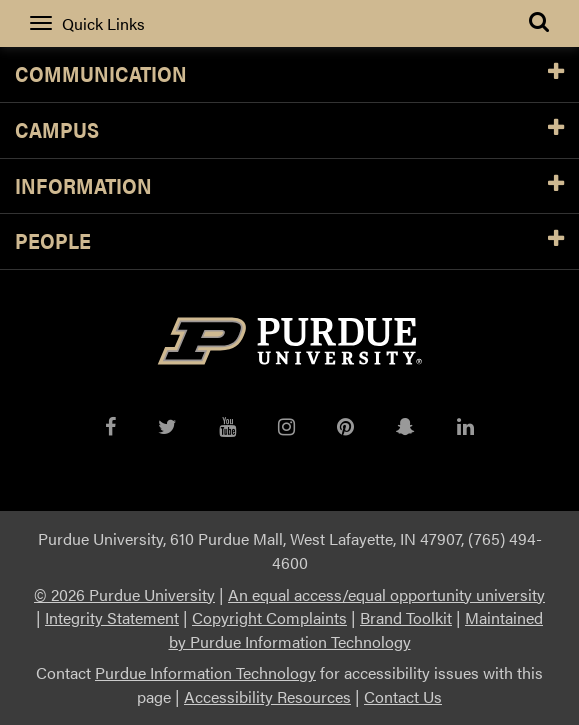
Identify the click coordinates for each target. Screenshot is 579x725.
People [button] (289, 241)
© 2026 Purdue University (124, 594)
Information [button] (289, 186)
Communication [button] (289, 74)
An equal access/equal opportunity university (386, 594)
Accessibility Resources (267, 696)
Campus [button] (289, 130)
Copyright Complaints (269, 617)
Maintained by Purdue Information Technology (356, 629)
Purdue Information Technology (205, 672)
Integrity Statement (112, 617)
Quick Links (87, 23)
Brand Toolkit (406, 617)
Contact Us (403, 696)
